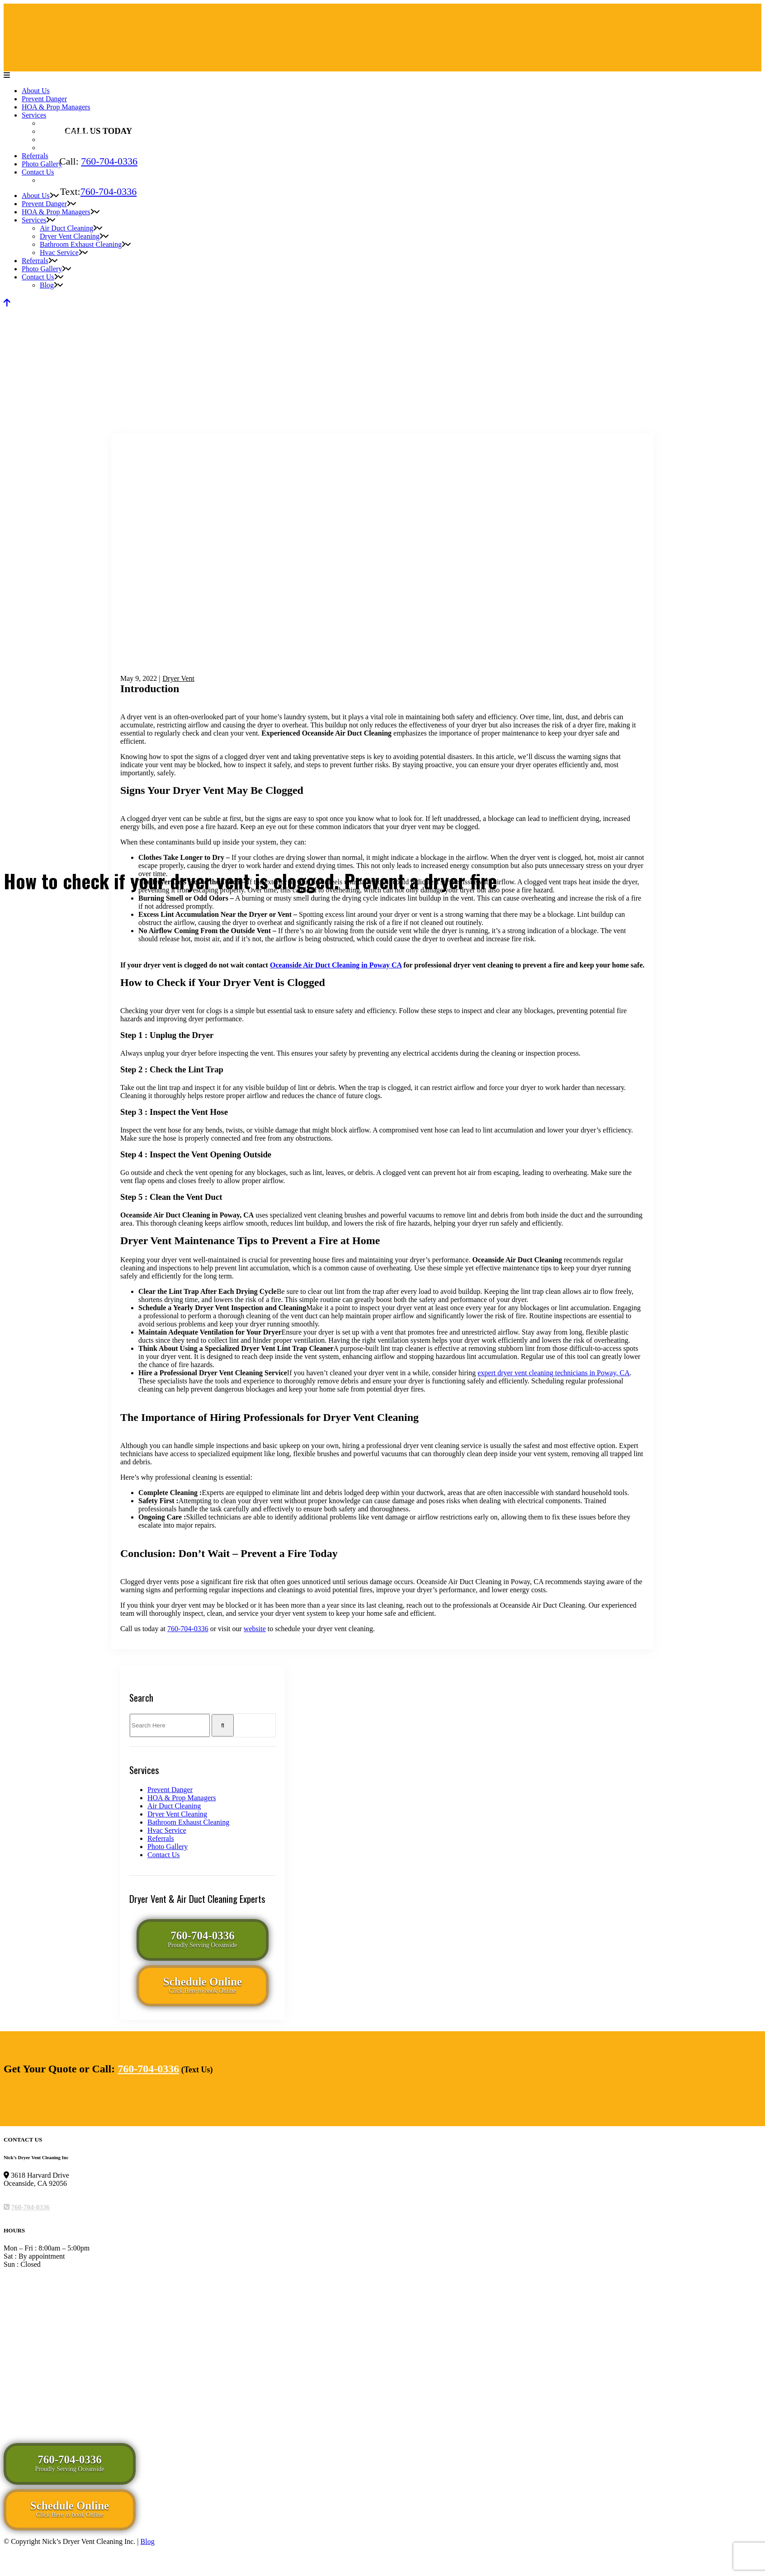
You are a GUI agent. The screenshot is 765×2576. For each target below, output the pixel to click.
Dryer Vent (178, 678)
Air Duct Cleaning (174, 1806)
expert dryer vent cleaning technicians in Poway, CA (553, 1373)
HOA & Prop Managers (181, 1798)
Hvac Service (166, 1830)
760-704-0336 (109, 161)
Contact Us (163, 1855)
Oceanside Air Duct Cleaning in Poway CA (335, 965)
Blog (148, 2541)
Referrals (160, 1838)
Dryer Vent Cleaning (177, 1814)
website (255, 1628)
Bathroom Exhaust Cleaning (188, 1822)
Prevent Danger (170, 1789)
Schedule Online (202, 1985)
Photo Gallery (167, 1846)
